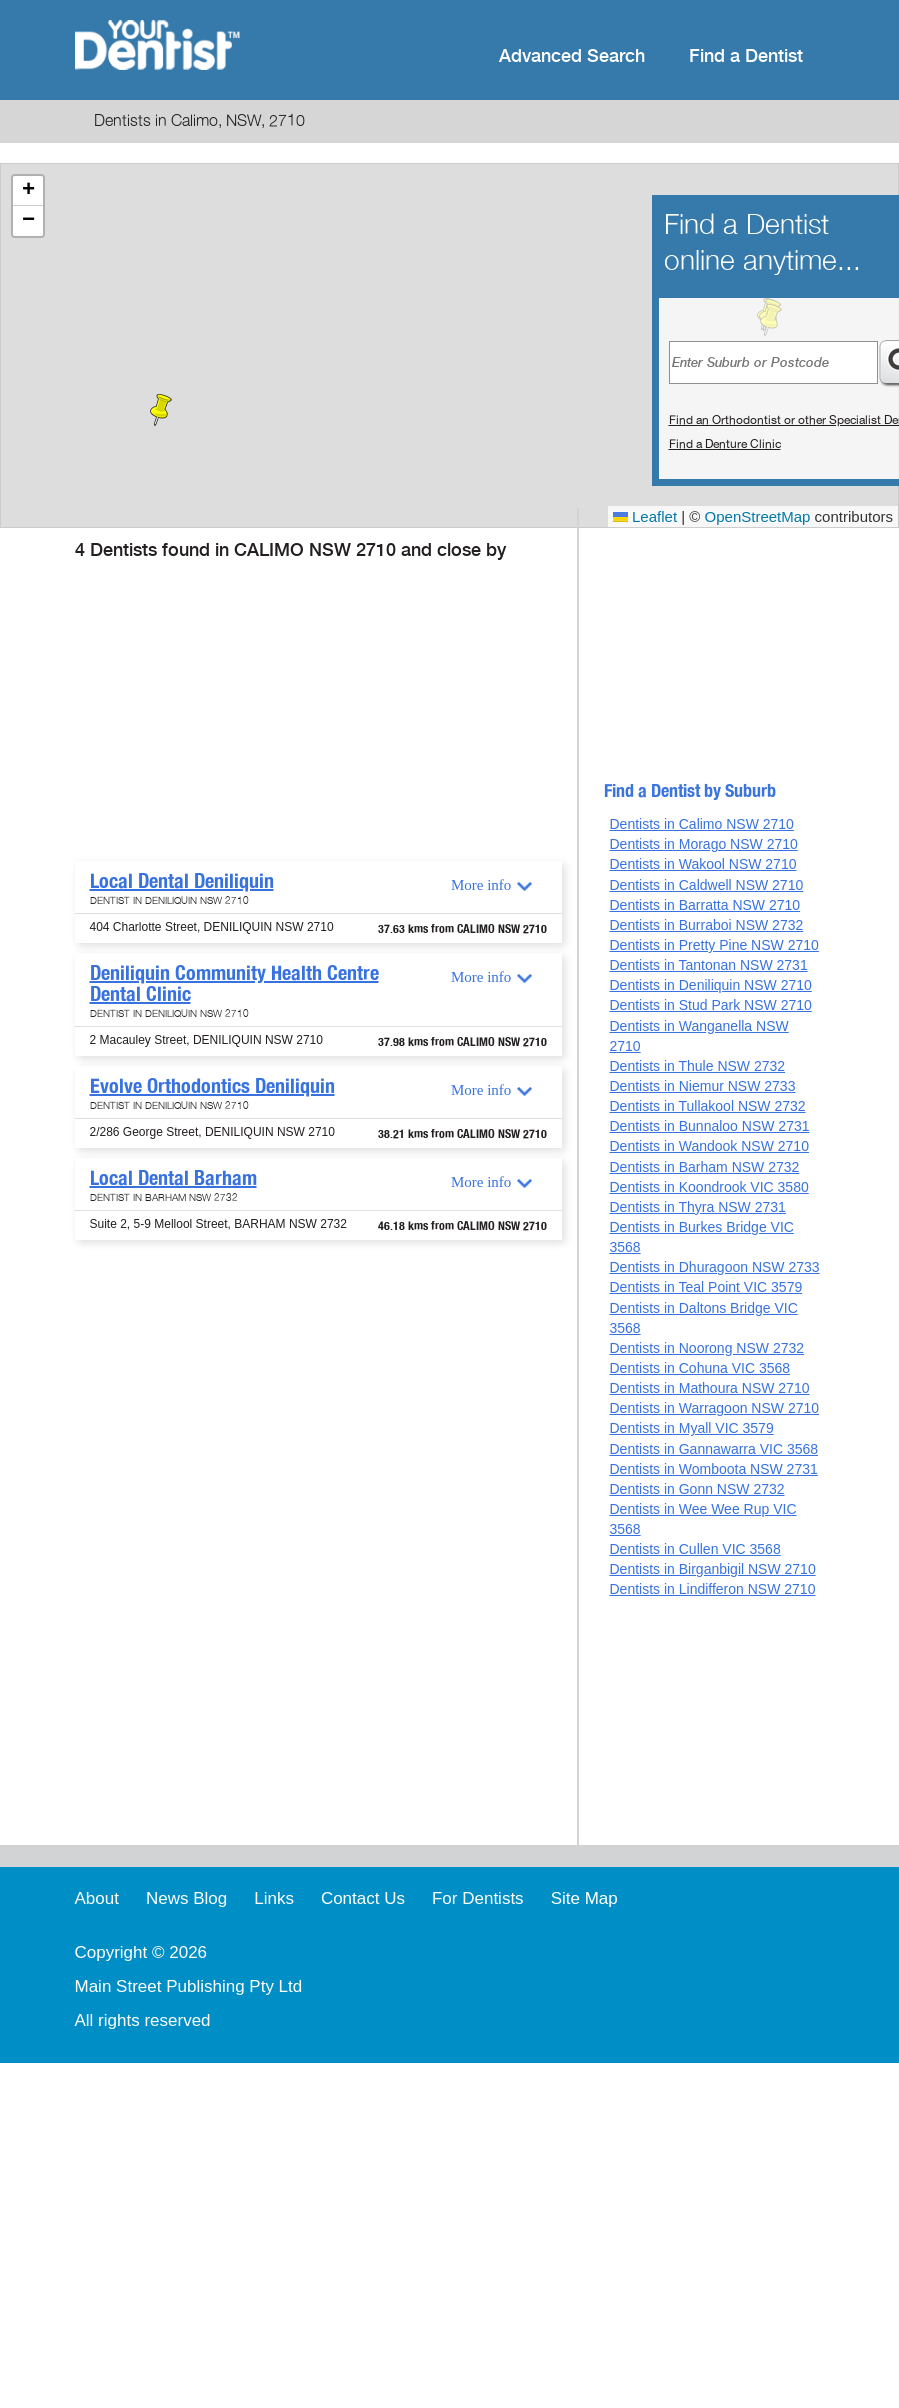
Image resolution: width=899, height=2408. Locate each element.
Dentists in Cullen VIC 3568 (694, 1549)
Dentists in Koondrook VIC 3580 (708, 1187)
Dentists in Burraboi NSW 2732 (706, 925)
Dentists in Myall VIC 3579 (691, 1428)
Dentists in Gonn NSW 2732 (696, 1489)
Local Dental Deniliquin (182, 881)
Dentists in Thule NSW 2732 (697, 1066)
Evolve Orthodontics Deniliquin (212, 1086)
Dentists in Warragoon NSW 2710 (714, 1408)
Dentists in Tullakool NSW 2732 (707, 1106)
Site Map (584, 1898)
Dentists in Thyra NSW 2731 (697, 1207)
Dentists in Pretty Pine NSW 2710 (713, 945)
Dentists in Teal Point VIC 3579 (705, 1287)
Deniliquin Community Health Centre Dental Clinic (234, 983)
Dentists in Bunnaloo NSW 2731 (709, 1126)
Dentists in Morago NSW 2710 (703, 844)
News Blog (186, 1898)
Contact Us (363, 1898)
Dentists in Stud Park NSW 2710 (710, 1005)
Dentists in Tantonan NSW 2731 (708, 965)
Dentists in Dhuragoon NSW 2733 (714, 1267)
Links (274, 1898)
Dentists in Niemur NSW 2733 (702, 1086)
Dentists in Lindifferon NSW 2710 (712, 1589)
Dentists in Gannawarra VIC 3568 (713, 1449)
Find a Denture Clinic (725, 444)
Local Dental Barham (173, 1178)
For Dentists (478, 1898)
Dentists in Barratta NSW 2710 (704, 905)
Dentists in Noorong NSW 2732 (706, 1348)
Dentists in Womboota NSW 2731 (713, 1469)
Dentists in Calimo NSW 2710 (701, 824)
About (97, 1898)
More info (481, 885)
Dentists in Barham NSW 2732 (704, 1167)
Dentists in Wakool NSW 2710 (702, 864)
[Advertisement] (315, 711)
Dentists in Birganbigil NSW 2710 (712, 1569)
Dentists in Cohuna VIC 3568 (699, 1368)
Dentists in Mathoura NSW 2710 (709, 1388)
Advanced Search (572, 56)
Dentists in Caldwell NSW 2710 (706, 885)
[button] (161, 410)
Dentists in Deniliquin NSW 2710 (710, 985)
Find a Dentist (746, 56)
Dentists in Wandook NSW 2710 (708, 1146)
